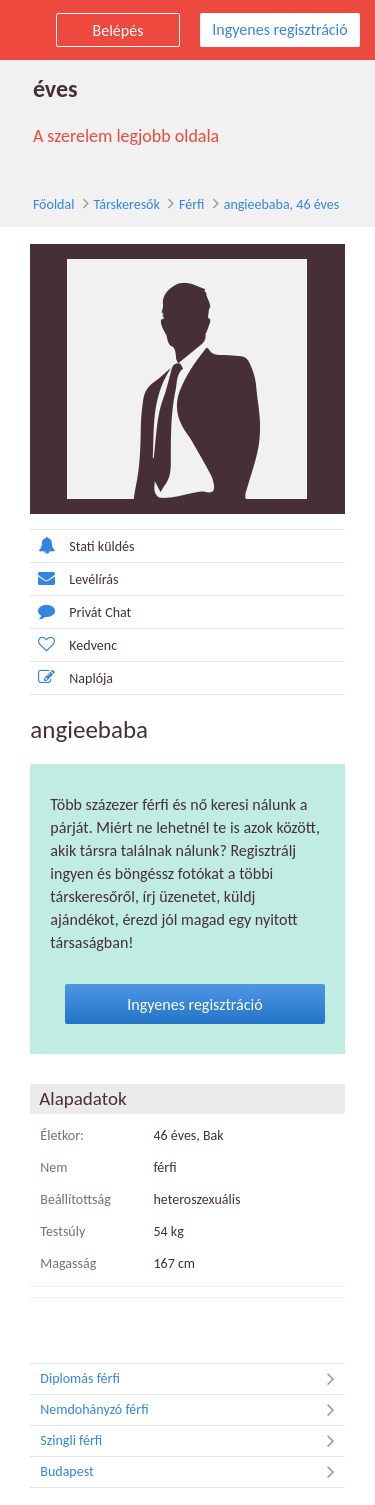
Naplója (60, 679)
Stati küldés (71, 547)
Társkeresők (114, 204)
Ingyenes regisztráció (279, 29)
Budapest (193, 1450)
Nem (42, 1146)
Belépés (118, 30)
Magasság (57, 1241)
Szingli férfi (193, 1419)
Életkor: (51, 1114)
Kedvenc (62, 646)
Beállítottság (64, 1178)
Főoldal (41, 204)
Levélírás (63, 580)
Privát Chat (69, 613)
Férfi (178, 204)
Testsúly (51, 1209)
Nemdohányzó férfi (193, 1388)
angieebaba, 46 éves (268, 204)
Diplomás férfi (193, 1357)
